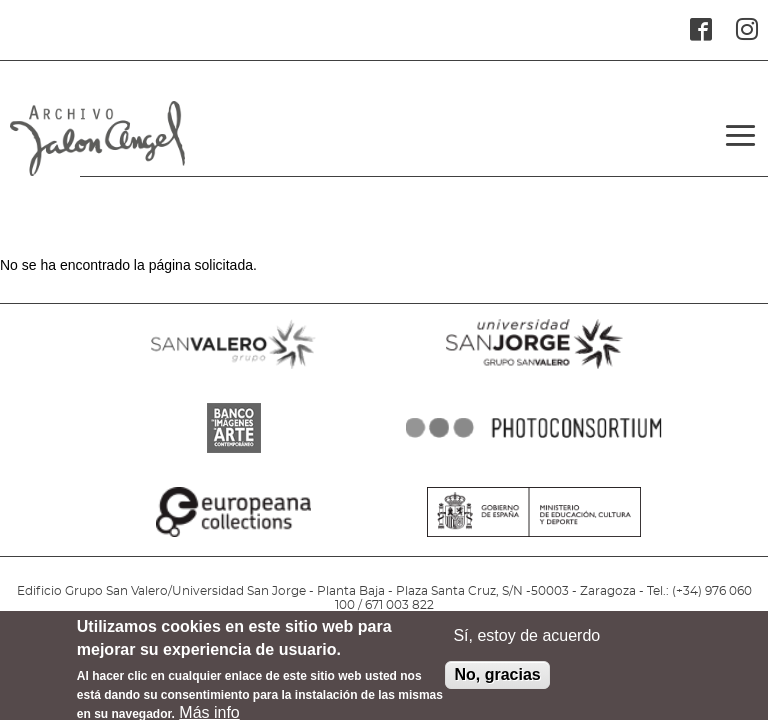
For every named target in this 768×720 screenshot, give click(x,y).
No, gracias (497, 680)
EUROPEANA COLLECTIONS (234, 537)
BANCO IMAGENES (234, 453)
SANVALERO (234, 369)
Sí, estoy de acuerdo (526, 641)
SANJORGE (534, 369)
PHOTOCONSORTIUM (534, 453)
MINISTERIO (534, 537)
